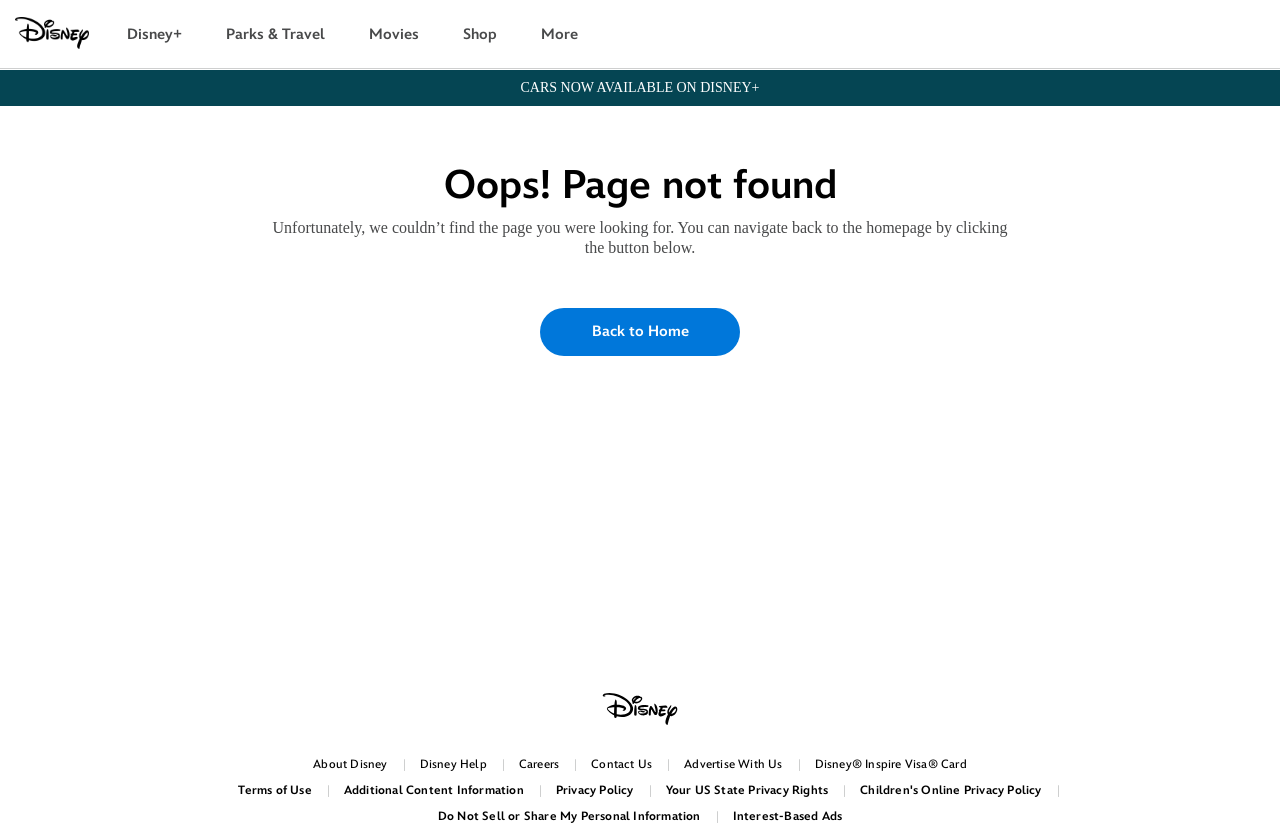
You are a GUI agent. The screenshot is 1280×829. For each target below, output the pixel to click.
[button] (1254, 35)
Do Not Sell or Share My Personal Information (569, 816)
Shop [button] (480, 34)
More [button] (559, 34)
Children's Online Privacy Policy (950, 790)
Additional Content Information (434, 790)
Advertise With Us (733, 764)
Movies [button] (394, 34)
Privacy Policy (595, 790)
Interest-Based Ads (788, 816)
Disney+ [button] (154, 34)
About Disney (350, 764)
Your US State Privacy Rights (747, 790)
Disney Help (453, 764)
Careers (539, 764)
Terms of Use (274, 790)
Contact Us (621, 764)
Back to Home (640, 331)
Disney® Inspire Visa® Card (891, 764)
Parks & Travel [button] (275, 34)
